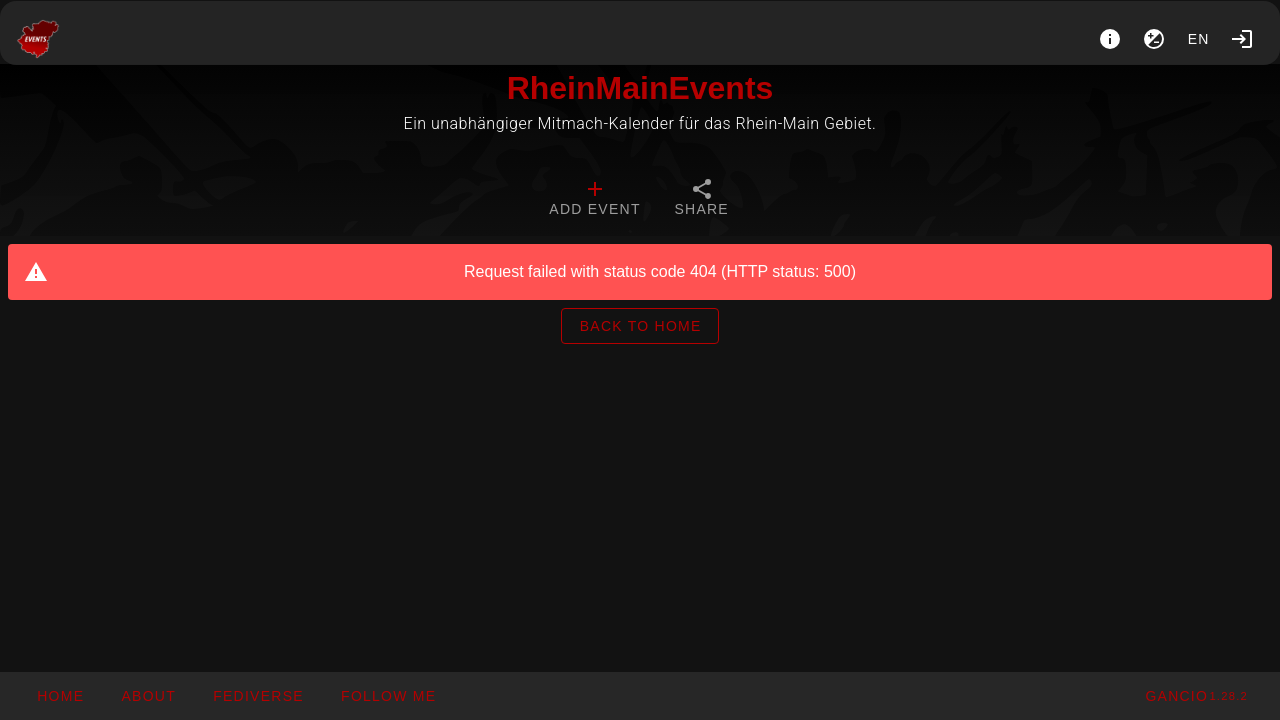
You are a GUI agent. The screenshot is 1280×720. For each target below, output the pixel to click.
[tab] (594, 200)
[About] (1110, 39)
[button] (258, 696)
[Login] (1242, 39)
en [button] (1199, 39)
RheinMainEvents (640, 88)
